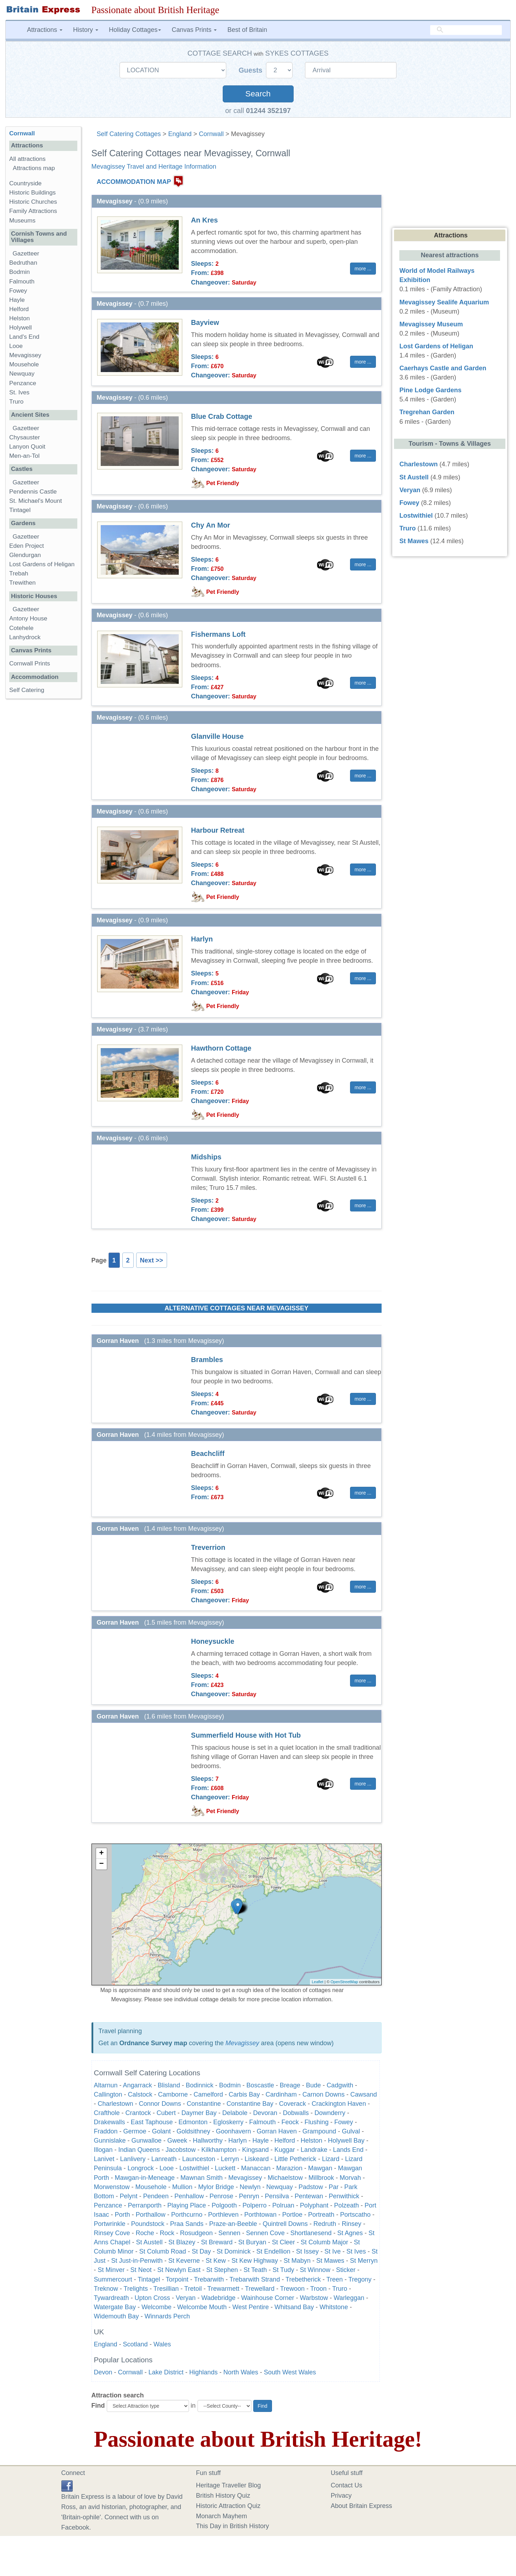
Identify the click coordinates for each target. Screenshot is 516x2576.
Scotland (135, 2344)
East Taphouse (152, 2122)
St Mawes (330, 2260)
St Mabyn (297, 2260)
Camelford (208, 2094)
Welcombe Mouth (202, 2307)
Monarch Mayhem (221, 2516)
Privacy (341, 2495)
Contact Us (346, 2485)
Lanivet (104, 2158)
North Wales (240, 2372)
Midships (206, 1157)
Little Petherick (295, 2158)
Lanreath (164, 2158)
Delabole (235, 2112)
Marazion (289, 2168)
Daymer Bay (199, 2112)
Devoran (265, 2112)
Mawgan (320, 2168)
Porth (122, 2214)
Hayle (261, 2140)
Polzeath (346, 2205)
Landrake (314, 2149)
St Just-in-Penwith (137, 2260)
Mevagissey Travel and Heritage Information (153, 166)
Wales (162, 2344)
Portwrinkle (110, 2223)
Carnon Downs (324, 2094)
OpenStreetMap (344, 1982)
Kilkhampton (219, 2149)
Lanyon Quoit (27, 446)
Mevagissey (242, 2043)
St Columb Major (324, 2242)
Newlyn (250, 2186)
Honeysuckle (212, 1641)
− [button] (101, 1864)
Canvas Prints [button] (194, 29)
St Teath (255, 2269)
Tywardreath (111, 2297)
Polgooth (224, 2205)
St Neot (141, 2269)
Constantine (204, 2103)
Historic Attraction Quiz (228, 2505)
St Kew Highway (255, 2260)
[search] (466, 30)
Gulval (351, 2131)
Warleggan (349, 2297)
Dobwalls (296, 2112)
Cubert (166, 2112)
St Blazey (181, 2242)
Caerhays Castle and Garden (442, 368)
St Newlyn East (179, 2269)
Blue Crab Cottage (222, 416)
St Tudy (283, 2269)
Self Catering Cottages (129, 133)
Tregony (359, 2279)
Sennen (229, 2233)
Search (258, 93)
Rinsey (351, 2223)
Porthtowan (260, 2214)
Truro (339, 2288)
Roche (145, 2233)
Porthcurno (186, 2214)
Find (98, 2405)
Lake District (166, 2372)
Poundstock (148, 2223)
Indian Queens (139, 2149)
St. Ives (19, 392)
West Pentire (250, 2307)
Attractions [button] (44, 29)
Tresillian (166, 2288)
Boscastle (260, 2085)
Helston (311, 2140)
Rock (167, 2233)
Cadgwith (340, 2085)
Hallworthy (208, 2140)
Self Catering (26, 690)
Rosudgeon (196, 2233)
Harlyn (202, 939)
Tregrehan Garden (426, 412)
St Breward (217, 2242)
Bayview (205, 322)
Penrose (221, 2196)
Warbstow (314, 2297)
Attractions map (34, 168)
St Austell (149, 2242)
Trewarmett (223, 2288)
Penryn (249, 2196)
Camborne (173, 2094)
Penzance (108, 2205)
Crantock (138, 2112)
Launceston (198, 2158)
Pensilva (277, 2196)
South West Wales (290, 2372)
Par (334, 2186)
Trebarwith (209, 2279)
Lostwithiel (194, 2168)
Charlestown (115, 2103)
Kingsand (255, 2149)
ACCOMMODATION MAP (134, 181)
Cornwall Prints (29, 663)
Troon (318, 2288)
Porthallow (151, 2214)
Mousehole (151, 2186)
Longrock (141, 2168)
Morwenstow (112, 2186)
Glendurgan (25, 555)
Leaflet (317, 1982)
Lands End (348, 2149)
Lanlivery (133, 2158)
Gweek (177, 2140)
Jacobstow (181, 2149)
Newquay (279, 2186)
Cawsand (363, 2094)
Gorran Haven (277, 2131)
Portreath (321, 2214)
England (180, 133)
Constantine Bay (250, 2103)
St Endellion (273, 2251)
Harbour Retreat (218, 830)
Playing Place (186, 2205)
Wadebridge (218, 2297)
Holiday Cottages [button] (135, 29)
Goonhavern (233, 2131)
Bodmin (230, 2085)
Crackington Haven (339, 2103)
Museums (22, 220)
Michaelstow (285, 2177)
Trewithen (22, 582)
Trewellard (259, 2288)
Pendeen (156, 2196)
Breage (290, 2085)
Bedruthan (23, 262)
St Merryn (364, 2260)
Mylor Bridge (216, 2186)
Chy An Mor (210, 525)
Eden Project (26, 545)
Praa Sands (187, 2223)
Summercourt (113, 2279)
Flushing (316, 2122)
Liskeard (257, 2158)
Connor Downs (160, 2103)
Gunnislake (110, 2140)
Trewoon (292, 2288)
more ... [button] (363, 268)
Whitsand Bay (294, 2307)
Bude (313, 2085)
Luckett (225, 2168)
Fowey (343, 2122)
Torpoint (177, 2279)
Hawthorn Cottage (221, 1048)
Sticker (345, 2269)
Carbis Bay (244, 2094)
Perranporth (145, 2205)
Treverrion (208, 1547)
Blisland (169, 2085)
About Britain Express (361, 2505)
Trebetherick (303, 2279)
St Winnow (315, 2269)
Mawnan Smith (202, 2177)
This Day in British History (232, 2526)
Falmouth (262, 2122)
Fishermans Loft (218, 634)
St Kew (216, 2260)
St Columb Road (162, 2251)
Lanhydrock (24, 637)
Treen (334, 2279)
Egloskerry (228, 2122)
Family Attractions (33, 211)
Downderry (330, 2112)
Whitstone (334, 2307)
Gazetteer (26, 253)
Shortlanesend (311, 2233)
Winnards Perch (167, 2316)
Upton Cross (152, 2297)
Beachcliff (208, 1453)
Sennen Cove (265, 2233)
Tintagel (149, 2279)
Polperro (255, 2205)
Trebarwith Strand (254, 2279)
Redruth (325, 2223)
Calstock (140, 2094)
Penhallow (189, 2196)
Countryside (25, 183)
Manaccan (256, 2168)
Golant (161, 2131)
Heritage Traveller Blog (228, 2485)
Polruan (283, 2205)
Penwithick (344, 2196)
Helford (284, 2140)
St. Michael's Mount (35, 500)
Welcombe (157, 2307)
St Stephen (222, 2269)
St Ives (356, 2251)
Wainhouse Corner (267, 2297)
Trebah (18, 573)
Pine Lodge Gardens (430, 390)
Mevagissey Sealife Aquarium (444, 302)
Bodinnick (199, 2085)
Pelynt (129, 2196)
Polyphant (314, 2205)
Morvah (350, 2177)
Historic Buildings (32, 192)
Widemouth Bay (116, 2316)
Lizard (330, 2158)
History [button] (85, 29)
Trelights (136, 2288)
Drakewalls (109, 2122)
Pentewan (309, 2196)
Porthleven (223, 2214)
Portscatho (355, 2214)
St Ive (332, 2251)
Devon (103, 2372)
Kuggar (284, 2149)
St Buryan (252, 2242)
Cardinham (281, 2094)
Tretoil (193, 2288)
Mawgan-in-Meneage (145, 2177)
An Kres (204, 220)
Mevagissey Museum (431, 324)
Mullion (182, 2186)
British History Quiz (223, 2495)
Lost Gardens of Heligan (41, 564)
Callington (108, 2094)
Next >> (151, 1260)
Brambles (207, 1359)
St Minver (111, 2269)
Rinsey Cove (112, 2233)
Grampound (319, 2131)
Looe (167, 2168)
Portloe (292, 2214)
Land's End (24, 336)
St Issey (307, 2251)
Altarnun (106, 2085)
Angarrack (137, 2085)
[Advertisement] (43, 813)
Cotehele (21, 628)
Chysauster (24, 437)
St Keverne (184, 2260)
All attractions (27, 159)
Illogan (103, 2149)
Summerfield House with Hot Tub (246, 1735)
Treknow (106, 2288)
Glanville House (217, 736)
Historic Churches (33, 201)
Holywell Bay (346, 2140)
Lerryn (230, 2158)
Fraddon (106, 2131)
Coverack (292, 2103)
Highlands (203, 2372)
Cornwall (211, 133)
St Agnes (350, 2233)
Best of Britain (247, 29)
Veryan (186, 2297)
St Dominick (234, 2251)
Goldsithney (193, 2131)
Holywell (20, 327)
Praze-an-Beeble (233, 2223)
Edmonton (192, 2122)
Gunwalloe (147, 2140)
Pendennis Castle (33, 491)
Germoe (134, 2131)
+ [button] (101, 1853)
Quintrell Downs (285, 2223)
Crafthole (107, 2112)
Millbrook (321, 2177)
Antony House (28, 618)
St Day (201, 2251)
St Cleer (283, 2242)
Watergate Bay (115, 2307)
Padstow (311, 2186)
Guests (252, 70)
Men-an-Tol (24, 455)
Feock (290, 2122)
